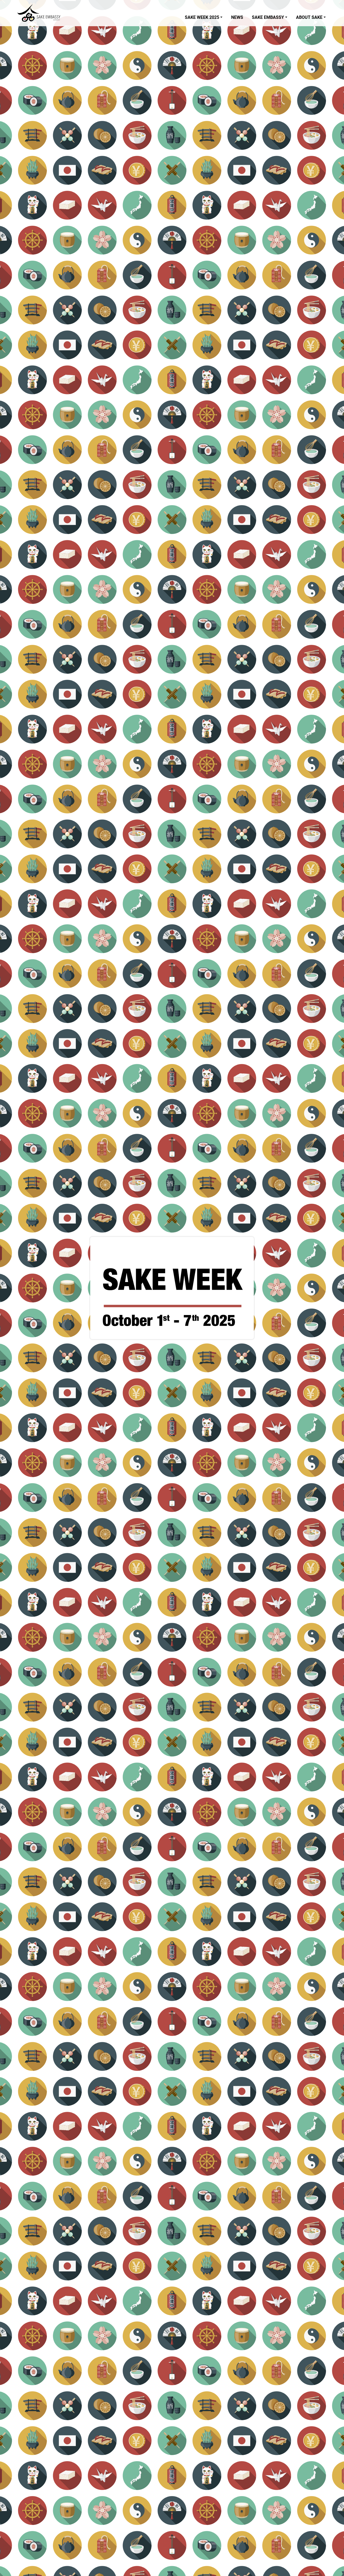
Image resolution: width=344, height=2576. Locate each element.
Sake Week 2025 (202, 17)
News (237, 17)
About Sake (309, 17)
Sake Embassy (268, 17)
